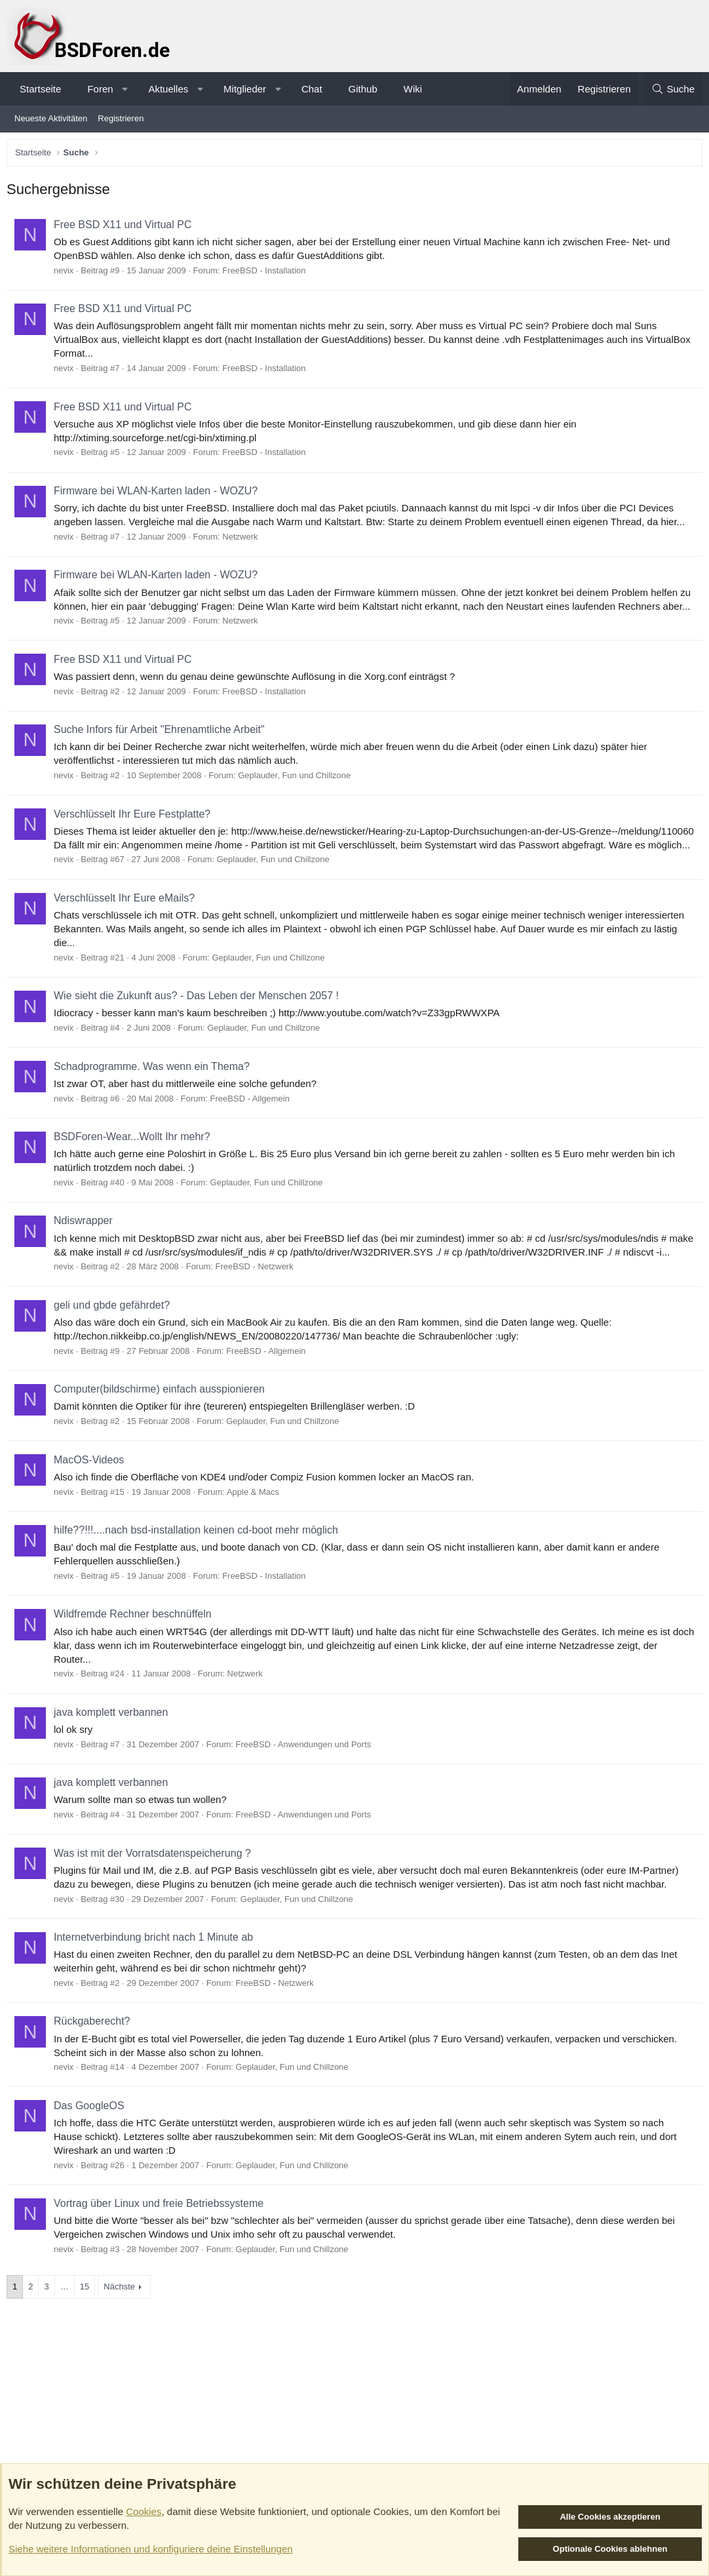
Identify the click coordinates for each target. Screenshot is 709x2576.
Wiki (413, 88)
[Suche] (672, 89)
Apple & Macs (256, 1536)
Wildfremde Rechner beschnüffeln (136, 1658)
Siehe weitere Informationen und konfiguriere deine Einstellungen (151, 2548)
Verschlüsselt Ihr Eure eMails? (127, 928)
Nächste (122, 2331)
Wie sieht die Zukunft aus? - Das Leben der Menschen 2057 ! (199, 1026)
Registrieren (121, 118)
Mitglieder (244, 88)
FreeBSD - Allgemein (253, 1129)
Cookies (143, 2511)
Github (363, 88)
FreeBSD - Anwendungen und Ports (307, 1789)
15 (87, 2331)
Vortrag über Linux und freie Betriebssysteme (162, 2247)
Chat (311, 88)
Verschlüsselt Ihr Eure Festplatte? (135, 831)
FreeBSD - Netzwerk (258, 1311)
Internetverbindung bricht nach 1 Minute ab (156, 1981)
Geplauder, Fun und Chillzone (297, 792)
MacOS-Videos (92, 1504)
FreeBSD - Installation (267, 274)
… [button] (68, 2331)
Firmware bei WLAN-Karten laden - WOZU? (159, 494)
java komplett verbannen (114, 1756)
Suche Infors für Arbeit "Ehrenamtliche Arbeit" (162, 746)
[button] (125, 89)
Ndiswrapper (86, 1251)
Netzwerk (243, 540)
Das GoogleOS (92, 2150)
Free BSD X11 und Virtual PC (126, 227)
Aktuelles (168, 88)
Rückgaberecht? (95, 2065)
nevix (67, 274)
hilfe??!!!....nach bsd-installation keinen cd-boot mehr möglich (199, 1574)
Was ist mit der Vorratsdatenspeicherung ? (155, 1897)
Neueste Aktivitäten (50, 118)
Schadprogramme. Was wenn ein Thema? (155, 1097)
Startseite (40, 88)
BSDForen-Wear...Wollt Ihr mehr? (135, 1167)
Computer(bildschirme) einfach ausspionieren (162, 1433)
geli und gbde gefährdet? (115, 1349)
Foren (100, 88)
